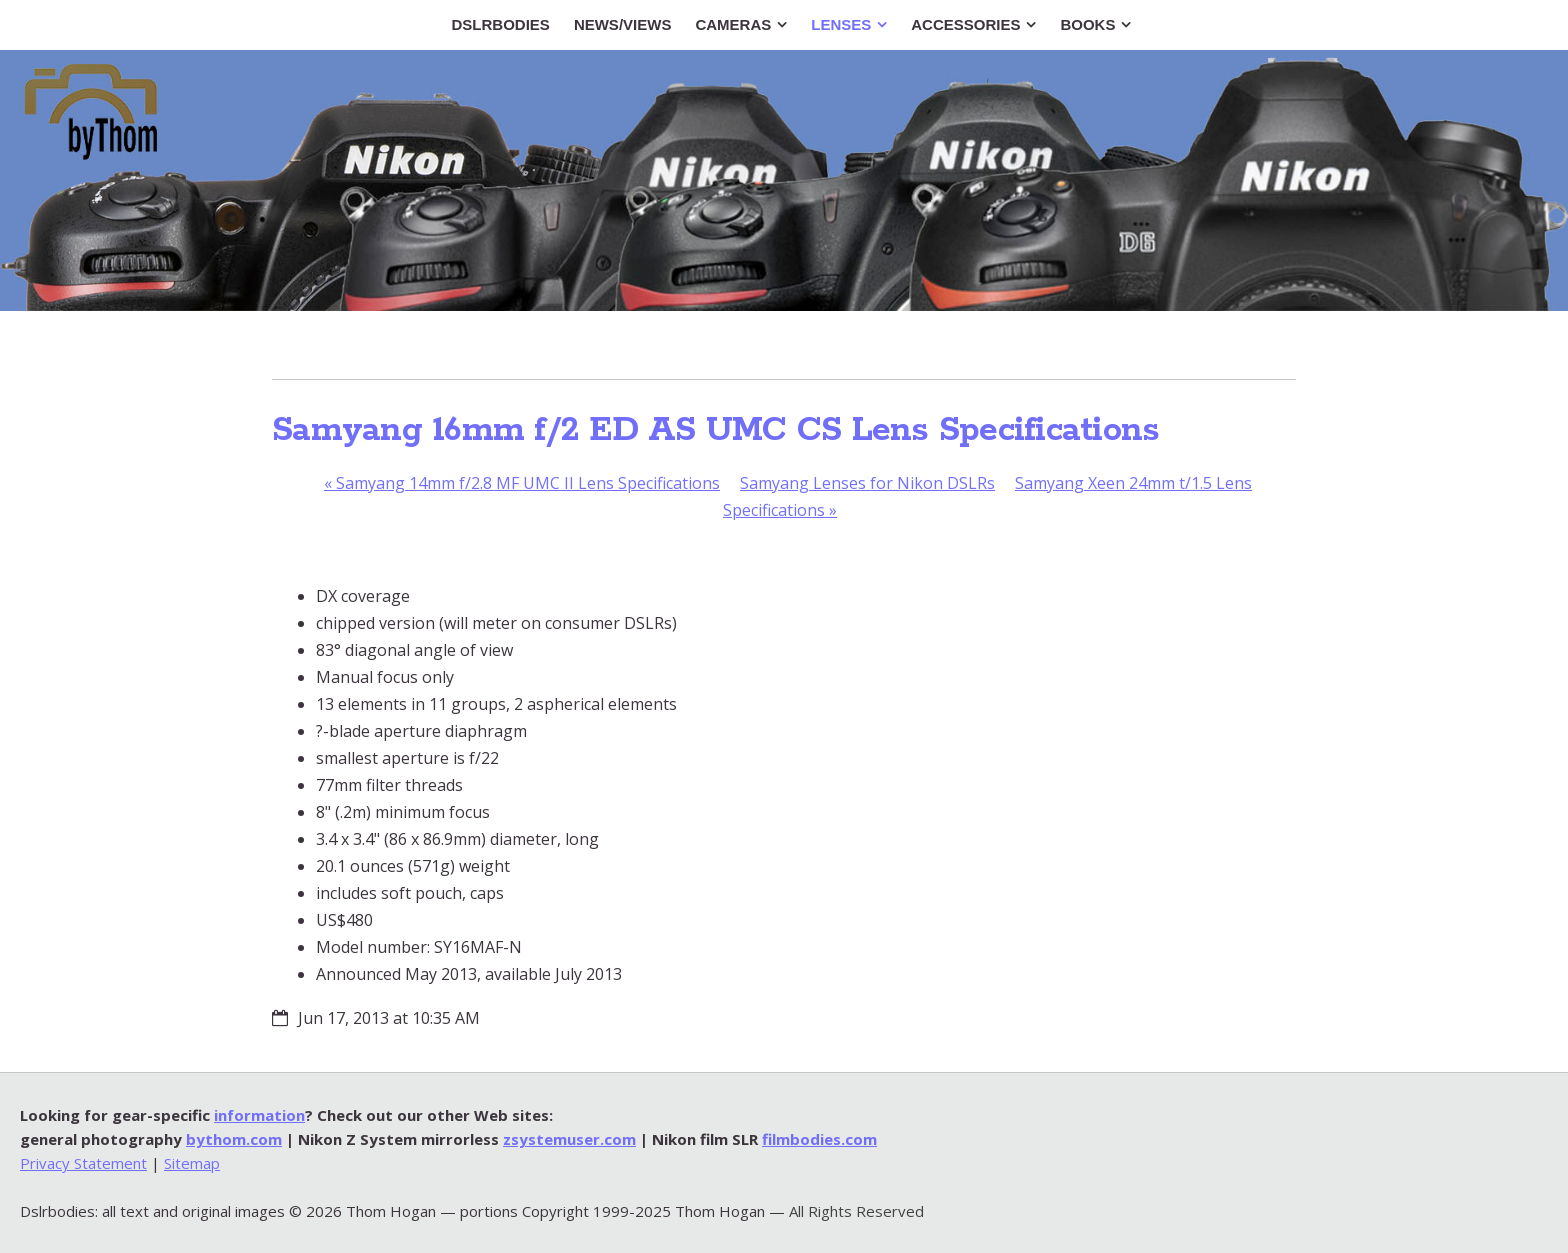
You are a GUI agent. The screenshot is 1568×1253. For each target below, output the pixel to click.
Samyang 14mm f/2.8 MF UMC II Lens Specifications (522, 483)
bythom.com (234, 1139)
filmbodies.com (819, 1139)
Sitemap (192, 1163)
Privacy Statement (83, 1163)
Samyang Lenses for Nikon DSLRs (867, 483)
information (259, 1115)
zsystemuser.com (569, 1139)
